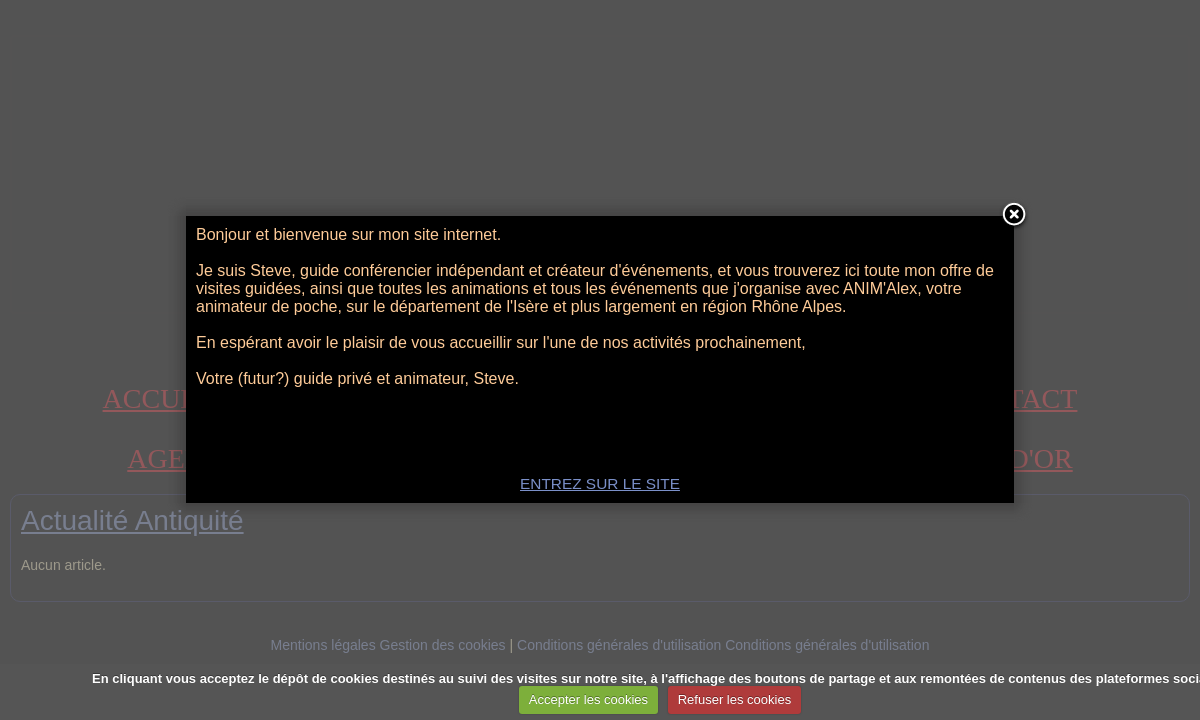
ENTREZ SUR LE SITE (600, 483)
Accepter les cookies (588, 699)
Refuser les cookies (734, 699)
